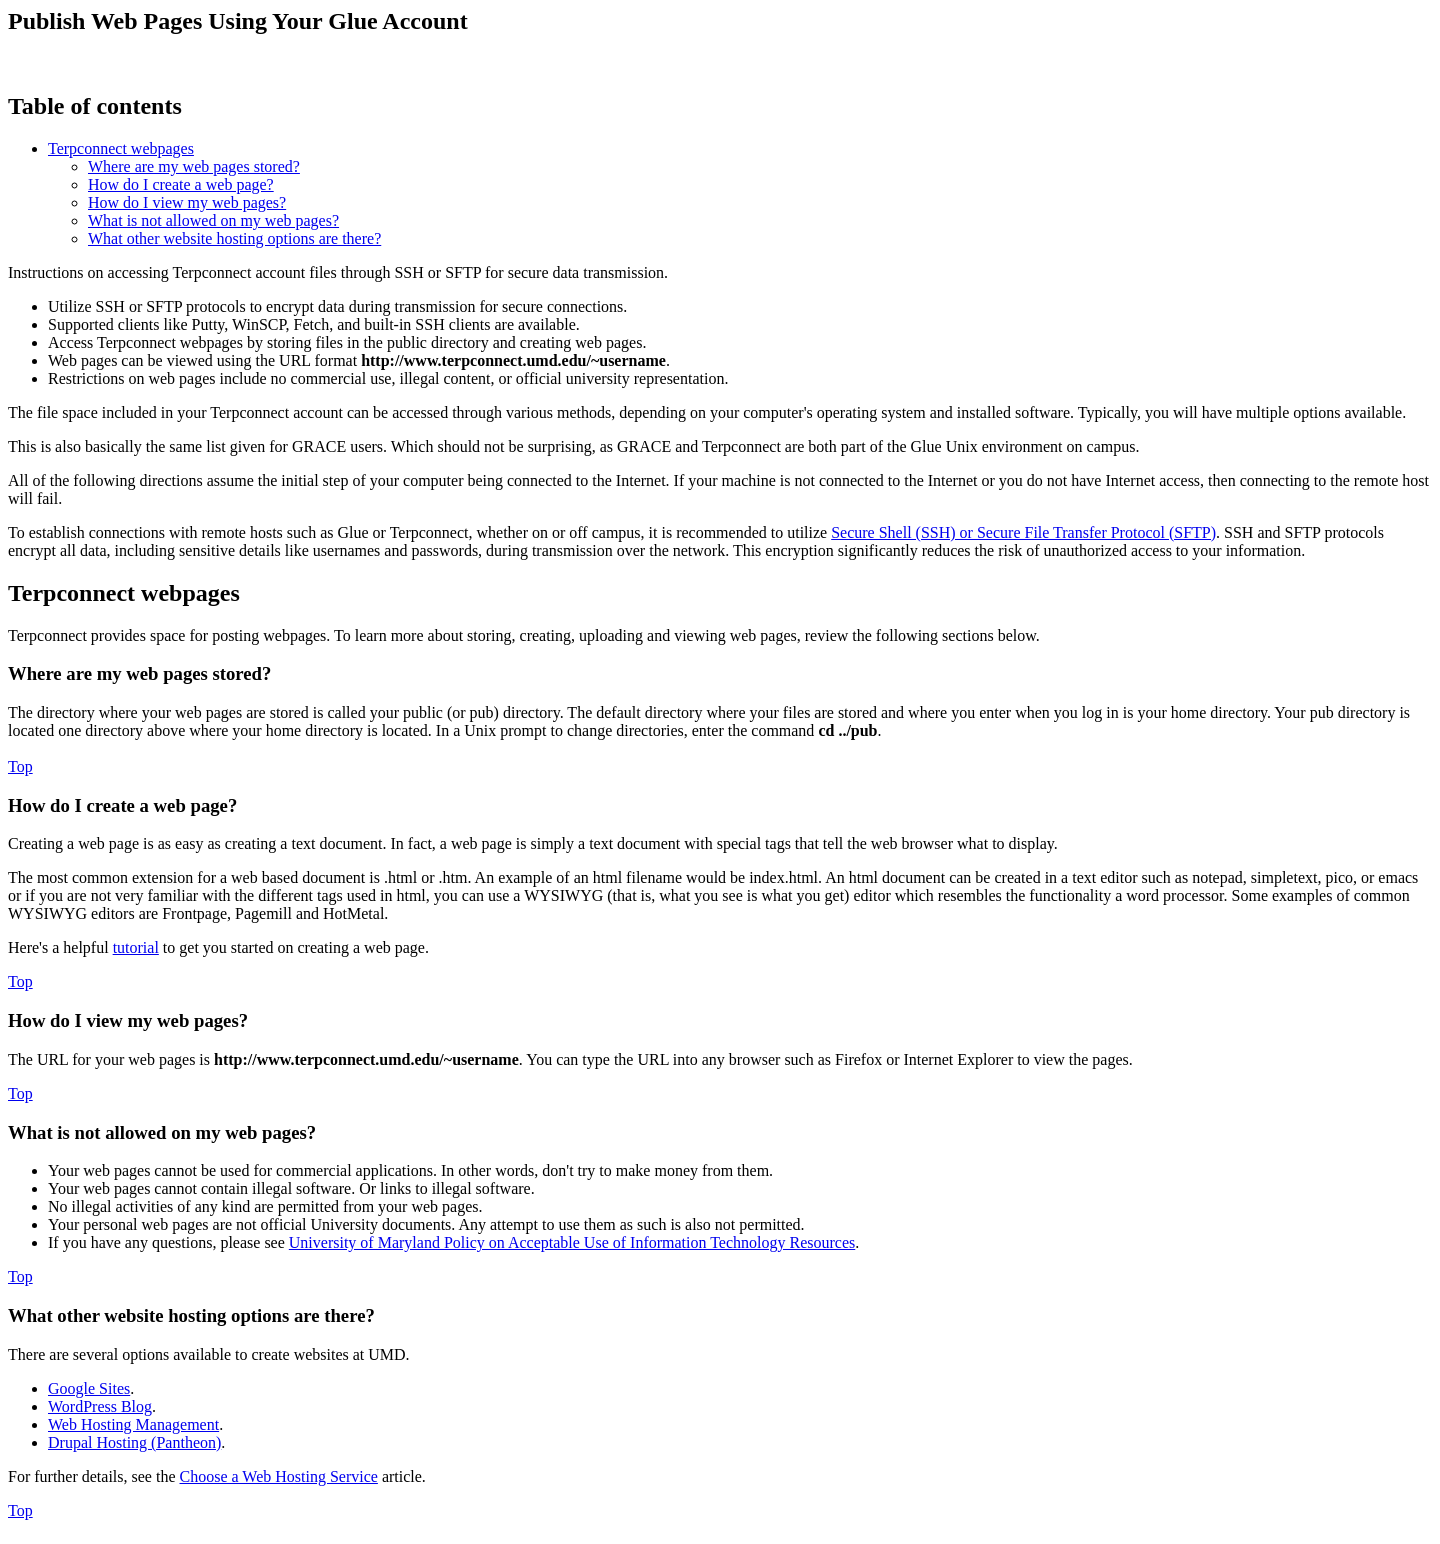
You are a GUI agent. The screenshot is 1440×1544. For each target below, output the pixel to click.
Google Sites (89, 1388)
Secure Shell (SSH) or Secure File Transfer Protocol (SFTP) (1023, 532)
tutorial (136, 947)
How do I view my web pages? (187, 202)
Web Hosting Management (133, 1424)
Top (20, 766)
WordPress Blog (100, 1406)
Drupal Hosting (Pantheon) (134, 1442)
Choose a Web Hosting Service (279, 1476)
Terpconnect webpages (121, 148)
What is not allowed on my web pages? (213, 220)
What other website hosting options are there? (234, 238)
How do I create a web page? (181, 184)
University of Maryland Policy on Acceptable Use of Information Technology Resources (572, 1242)
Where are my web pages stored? (194, 166)
